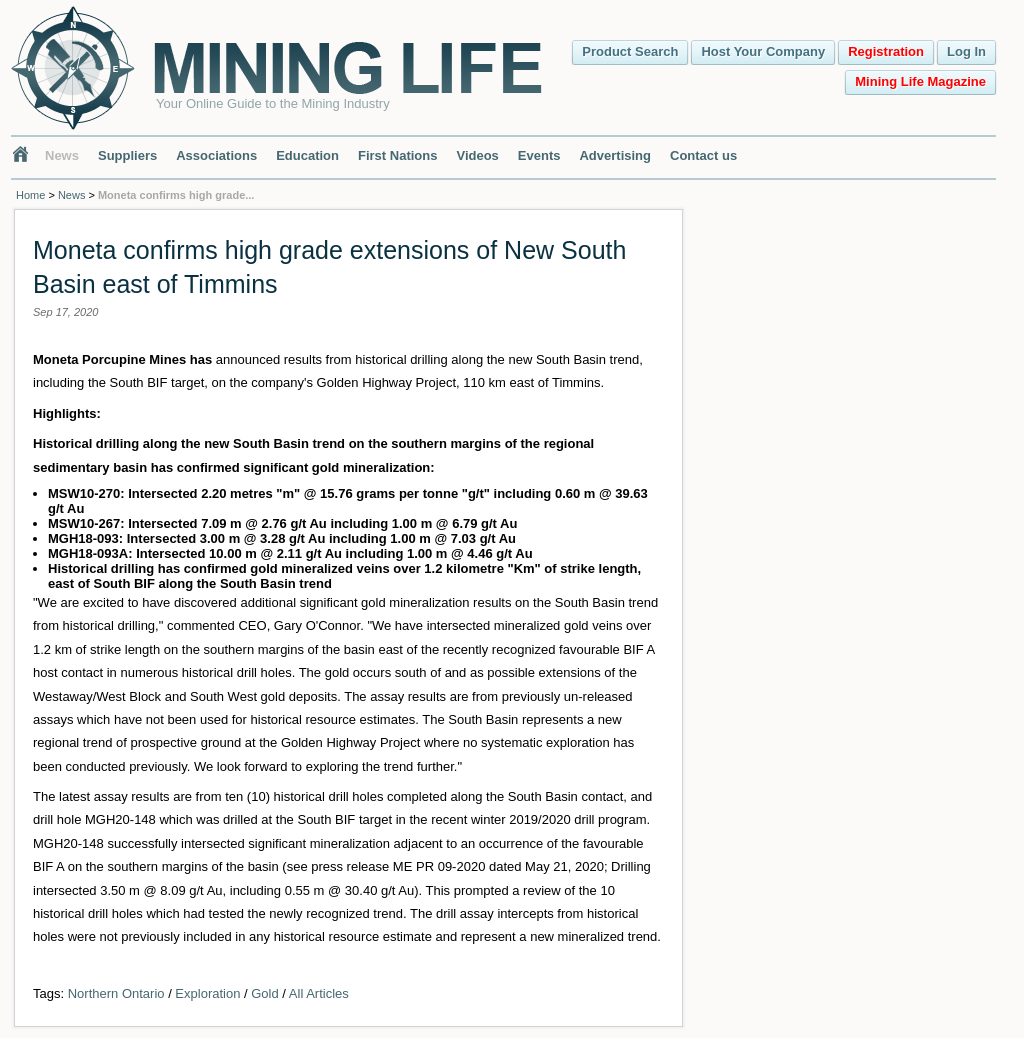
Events (539, 155)
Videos (477, 155)
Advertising (615, 155)
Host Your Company (763, 51)
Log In (966, 51)
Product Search (630, 51)
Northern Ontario (116, 993)
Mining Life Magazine (920, 81)
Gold (264, 993)
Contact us (703, 155)
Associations (216, 155)
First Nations (397, 155)
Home (30, 195)
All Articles (319, 993)
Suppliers (127, 155)
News (62, 155)
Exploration (207, 993)
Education (307, 155)
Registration (886, 51)
